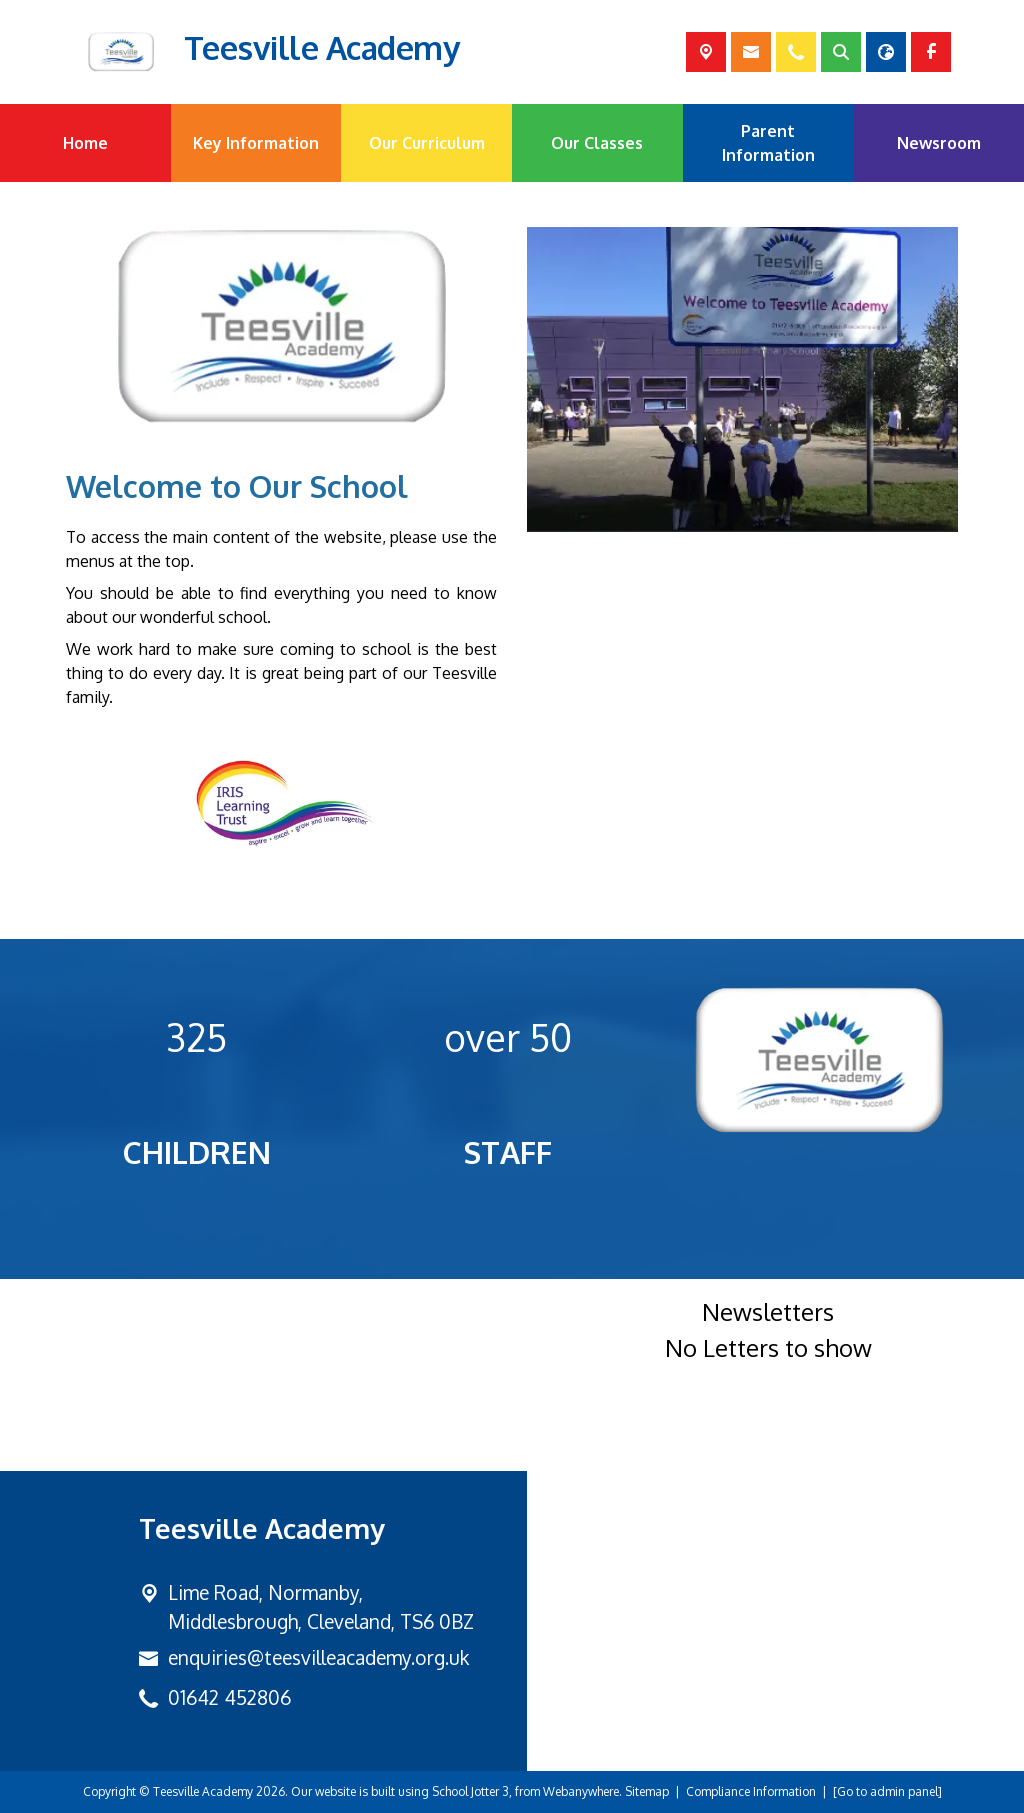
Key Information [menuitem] (256, 143)
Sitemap (647, 1791)
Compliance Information (751, 1791)
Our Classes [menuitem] (597, 143)
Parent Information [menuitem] (768, 143)
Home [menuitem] (85, 143)
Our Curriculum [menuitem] (427, 143)
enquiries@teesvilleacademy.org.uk (318, 1657)
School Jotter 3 (470, 1791)
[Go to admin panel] (887, 1791)
